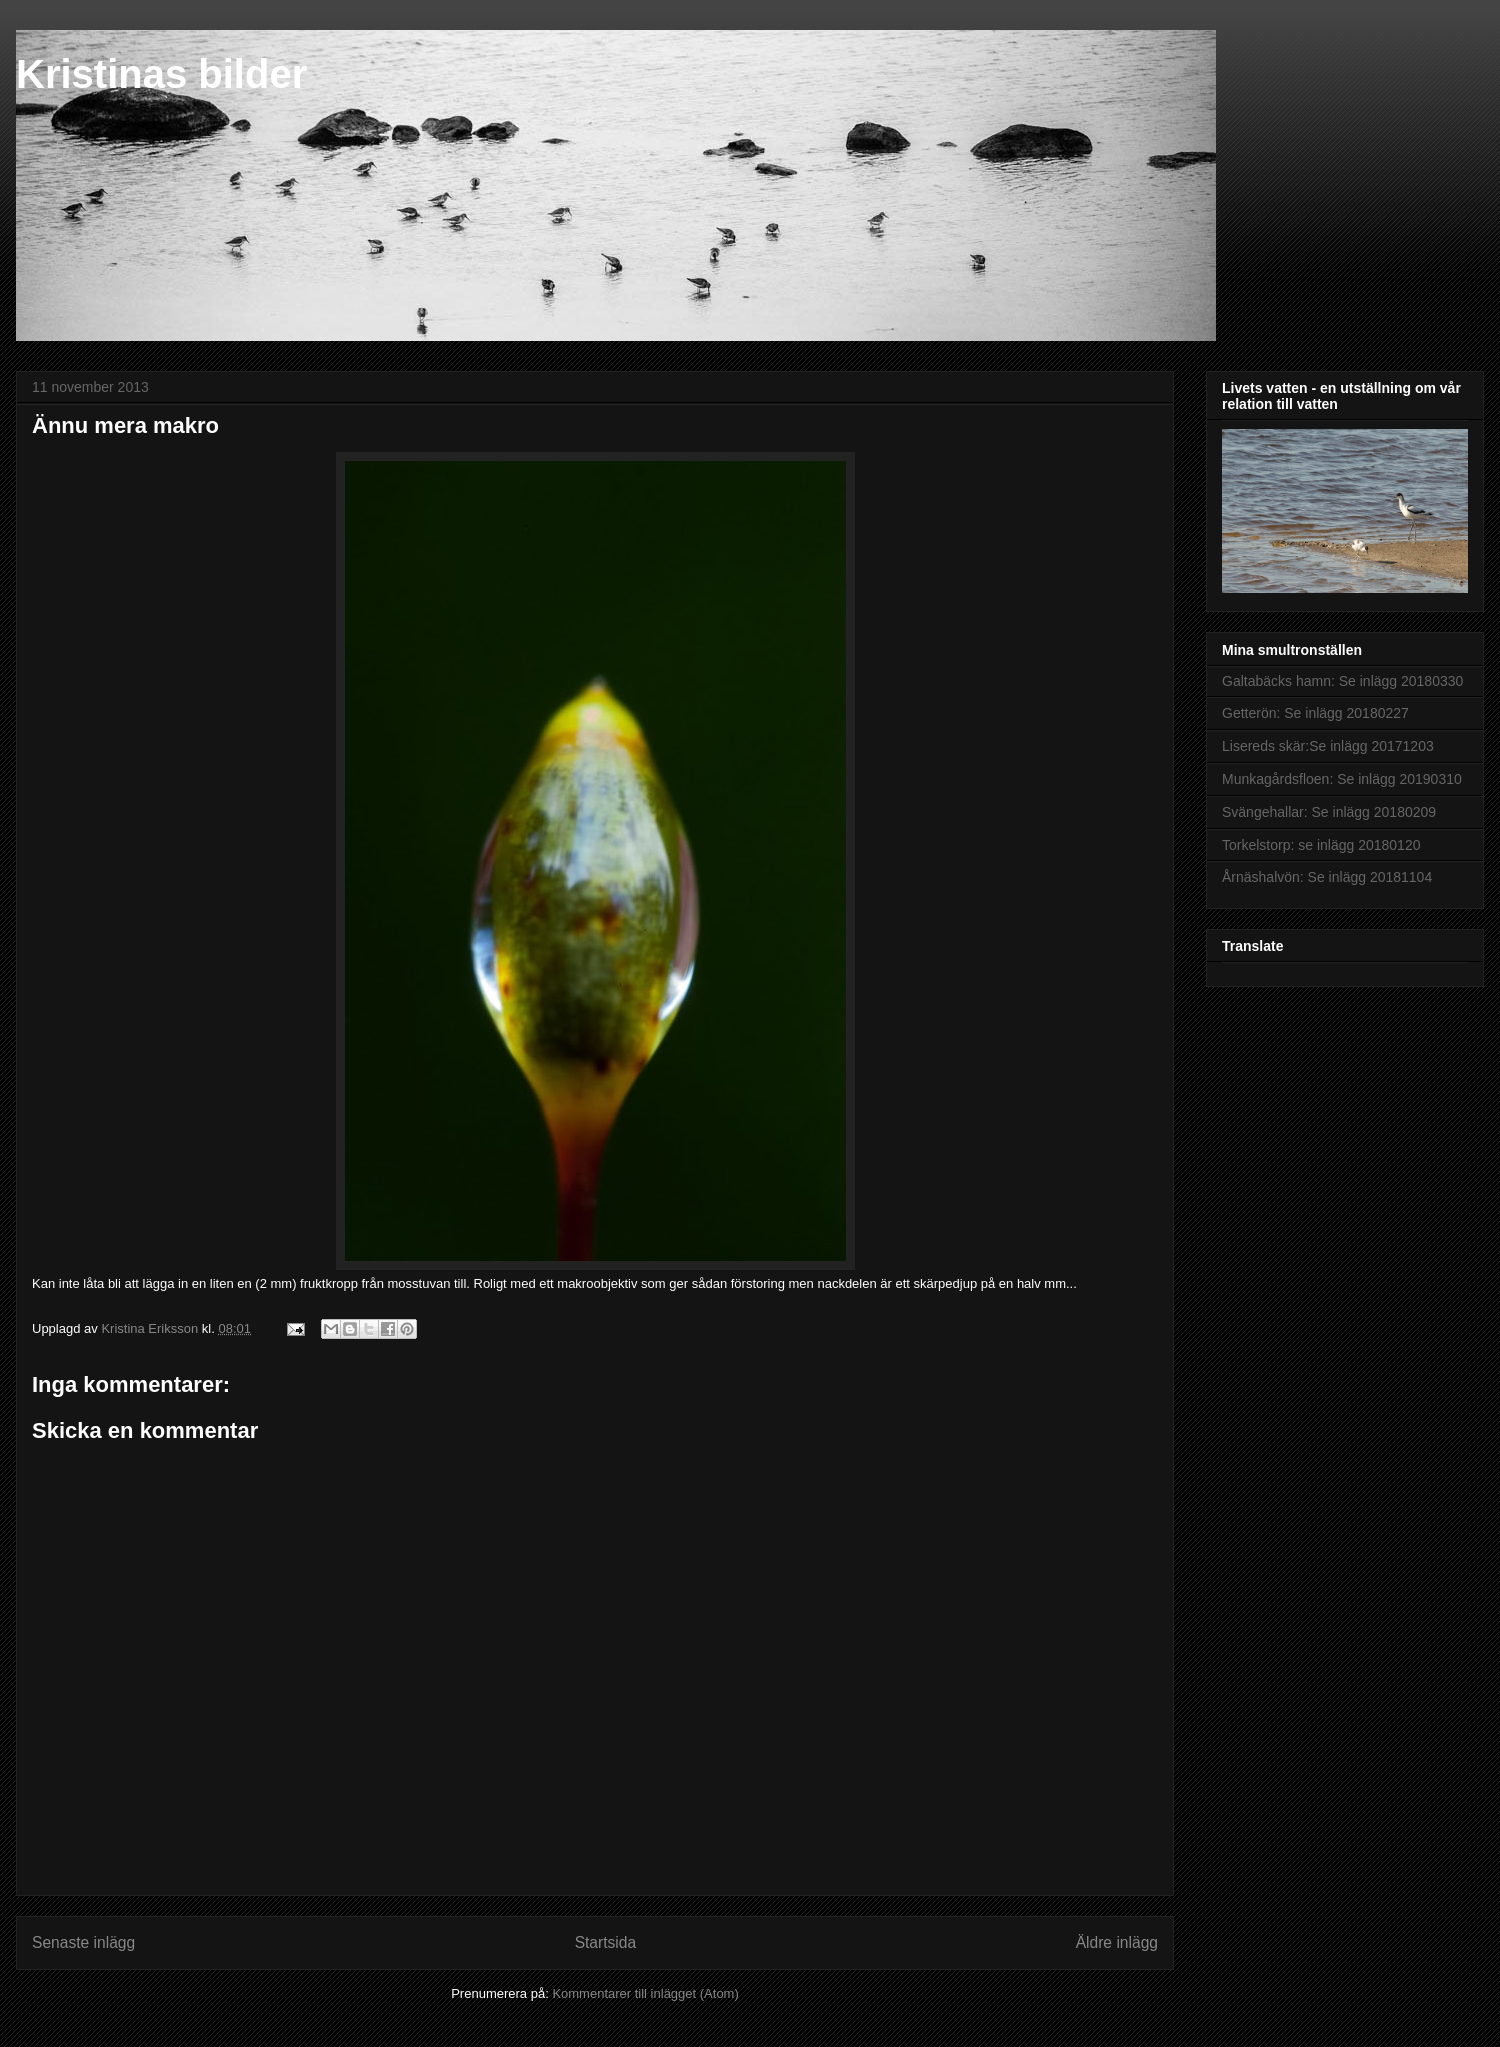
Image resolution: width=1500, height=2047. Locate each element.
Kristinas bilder (161, 74)
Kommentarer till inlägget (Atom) (645, 1993)
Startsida (606, 1942)
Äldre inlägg (1117, 1942)
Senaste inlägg (83, 1942)
